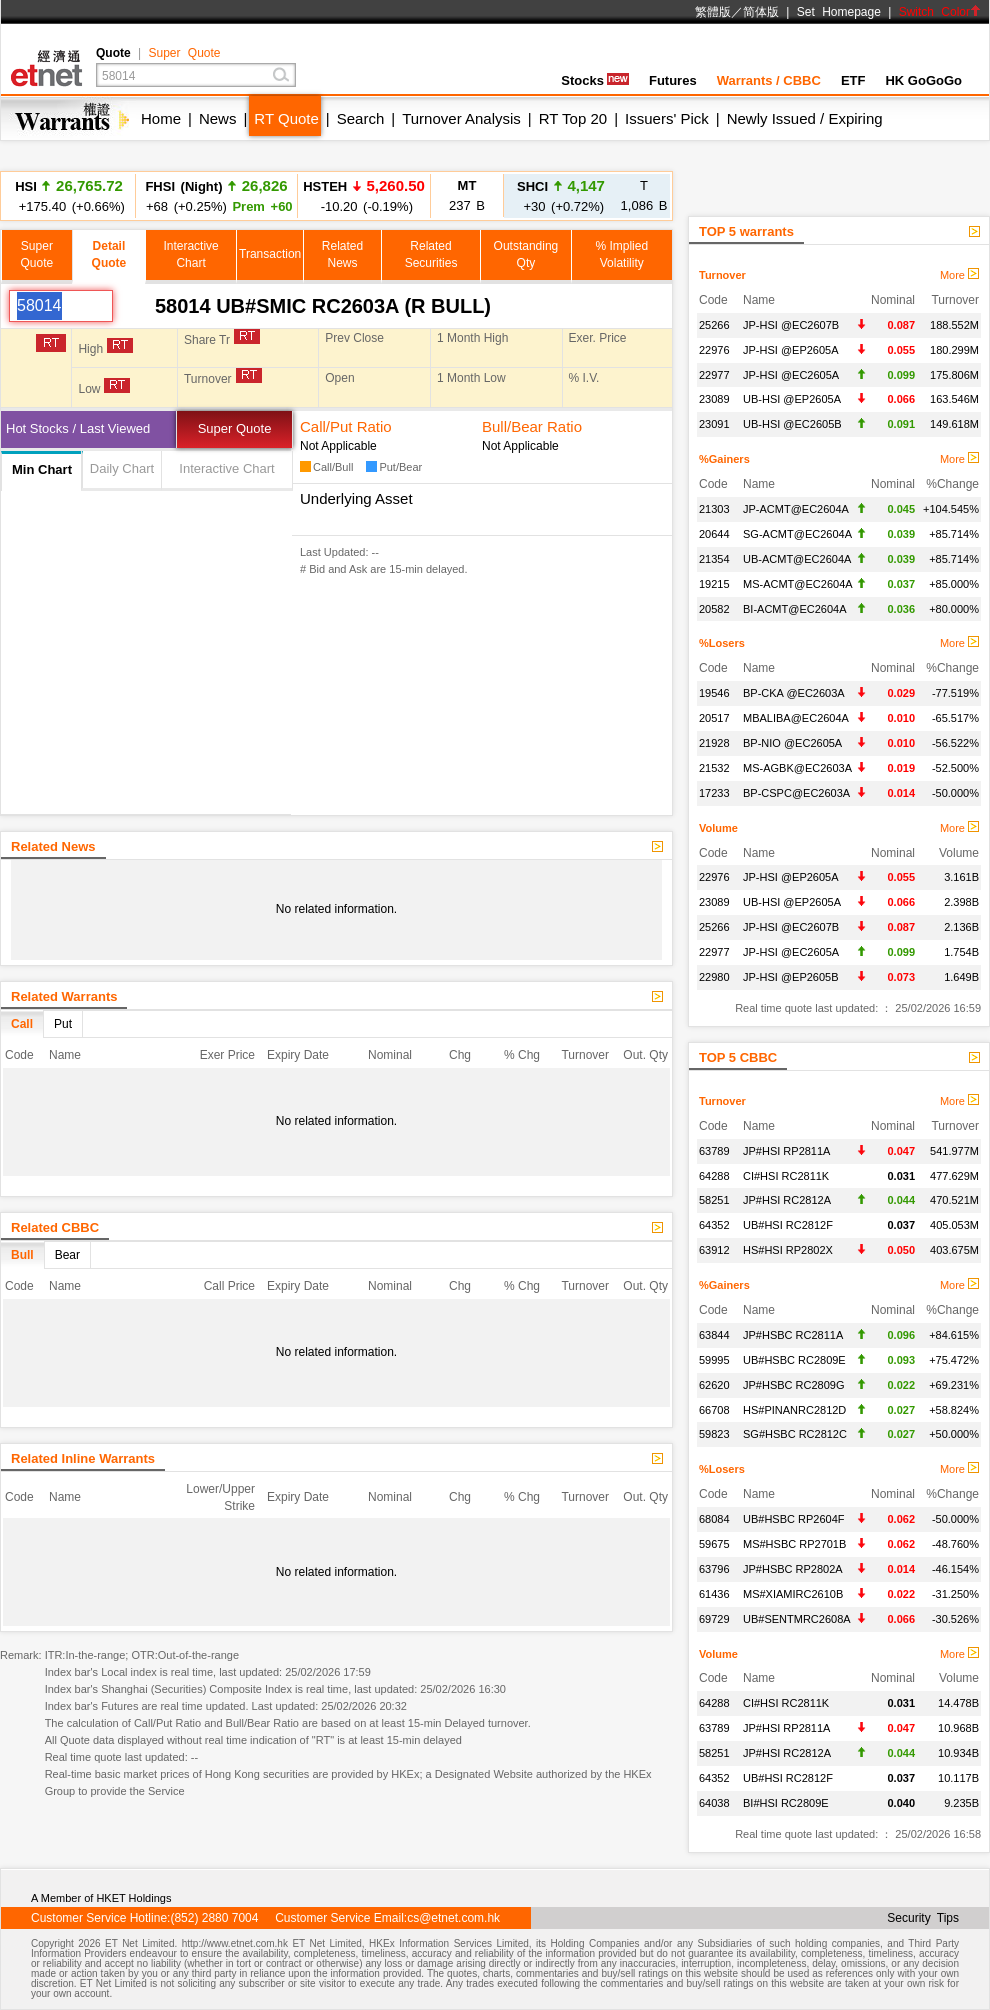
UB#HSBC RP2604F (794, 1519)
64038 (714, 1803)
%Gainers (724, 459)
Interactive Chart (226, 468)
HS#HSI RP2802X (788, 1250)
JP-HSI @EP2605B (791, 977)
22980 (714, 977)
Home (161, 118)
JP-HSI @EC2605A (791, 375)
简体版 (761, 12)
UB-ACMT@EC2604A (797, 559)
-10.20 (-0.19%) (364, 199)
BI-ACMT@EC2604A (794, 609)
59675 (714, 1544)
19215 (714, 584)
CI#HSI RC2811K (786, 1176)
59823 (714, 1434)
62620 (714, 1385)
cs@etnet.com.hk (453, 1918)
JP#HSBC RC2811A (793, 1335)
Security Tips (923, 1918)
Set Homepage (839, 12)
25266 (714, 325)
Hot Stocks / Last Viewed (78, 428)
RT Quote (286, 118)
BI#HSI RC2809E (786, 1803)
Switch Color (940, 12)
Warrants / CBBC (769, 80)
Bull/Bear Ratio (532, 426)
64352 (714, 1225)
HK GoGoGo (923, 80)
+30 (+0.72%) (561, 195)
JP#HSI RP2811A (786, 1151)
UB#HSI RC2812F (788, 1225)
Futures (673, 80)
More (959, 275)
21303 (714, 509)
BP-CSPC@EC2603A (796, 793)
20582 (714, 609)
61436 (714, 1594)
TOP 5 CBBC (738, 1057)
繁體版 (713, 12)
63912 (714, 1250)
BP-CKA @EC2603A (794, 693)
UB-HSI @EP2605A (792, 399)
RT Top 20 (573, 118)
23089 (714, 399)
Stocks (595, 80)
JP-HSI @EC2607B (791, 325)
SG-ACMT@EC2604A (797, 534)
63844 (714, 1335)
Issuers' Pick (667, 118)
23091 (714, 424)
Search (361, 118)
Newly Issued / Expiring (805, 118)
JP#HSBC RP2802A (793, 1569)
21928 (714, 743)
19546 (714, 693)
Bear (67, 1255)
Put (63, 1024)
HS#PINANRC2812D (794, 1410)
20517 (714, 718)
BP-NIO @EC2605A (792, 743)
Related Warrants (64, 996)
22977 (714, 375)
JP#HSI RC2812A (787, 1200)
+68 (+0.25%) (216, 195)
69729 (714, 1619)
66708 (714, 1410)
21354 (714, 559)
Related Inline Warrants (83, 1458)
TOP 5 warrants (746, 231)
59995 (714, 1360)
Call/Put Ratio (346, 426)
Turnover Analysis (461, 118)
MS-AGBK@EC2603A (797, 768)
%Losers (722, 643)
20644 (714, 534)
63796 (714, 1569)
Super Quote (184, 53)
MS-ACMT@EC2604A (798, 584)
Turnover (722, 275)
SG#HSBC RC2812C (795, 1434)
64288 (714, 1176)
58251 (714, 1200)
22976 (714, 350)
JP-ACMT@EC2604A (796, 509)
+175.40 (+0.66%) (69, 195)
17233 (714, 793)
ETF (853, 80)
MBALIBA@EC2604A (796, 718)
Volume (718, 828)
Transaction (270, 254)
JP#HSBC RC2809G (794, 1385)
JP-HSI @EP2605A (791, 350)
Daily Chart (122, 468)
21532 (714, 768)
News (218, 118)
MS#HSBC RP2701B (794, 1544)
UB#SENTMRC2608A (797, 1619)
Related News (53, 846)
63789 (714, 1151)
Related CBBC (55, 1227)
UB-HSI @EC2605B (792, 424)
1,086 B (644, 195)
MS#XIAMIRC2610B (793, 1594)
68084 (714, 1519)
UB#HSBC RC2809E (794, 1360)
